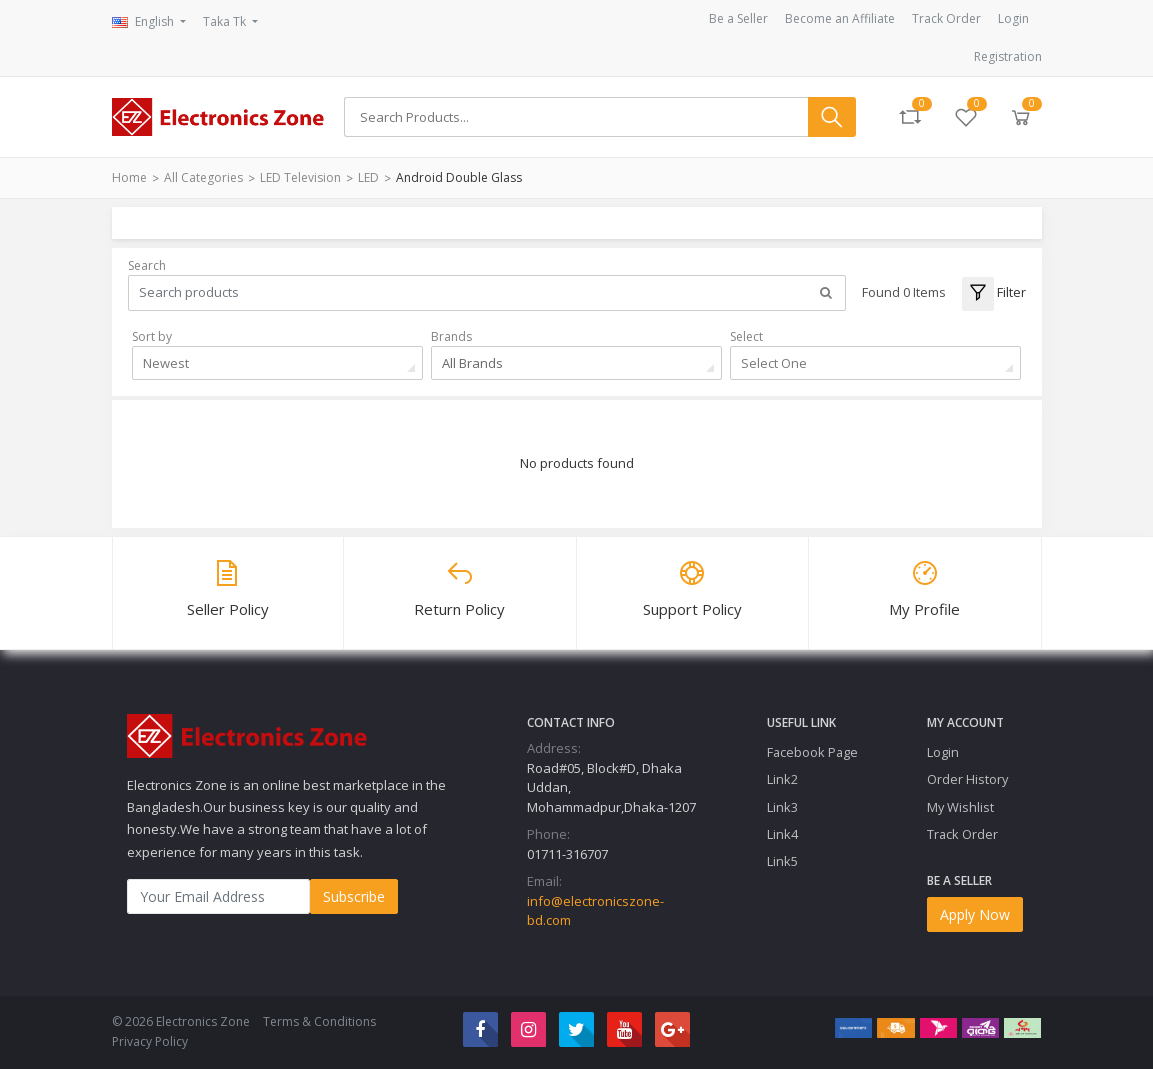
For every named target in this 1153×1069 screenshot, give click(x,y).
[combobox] (277, 363)
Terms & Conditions (319, 1021)
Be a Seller (738, 18)
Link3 (782, 807)
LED (368, 177)
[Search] (576, 117)
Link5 (782, 861)
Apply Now (975, 914)
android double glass (459, 177)
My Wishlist (960, 807)
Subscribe (354, 896)
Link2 (782, 779)
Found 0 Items (904, 292)
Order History (967, 779)
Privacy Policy (150, 1041)
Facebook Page (812, 752)
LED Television (300, 177)
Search (147, 265)
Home (129, 177)
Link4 (782, 834)
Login (1013, 18)
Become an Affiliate (840, 18)
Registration (1008, 56)
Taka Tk (226, 21)
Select (746, 336)
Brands (451, 336)
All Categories (203, 177)
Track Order (946, 18)
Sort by (152, 336)
